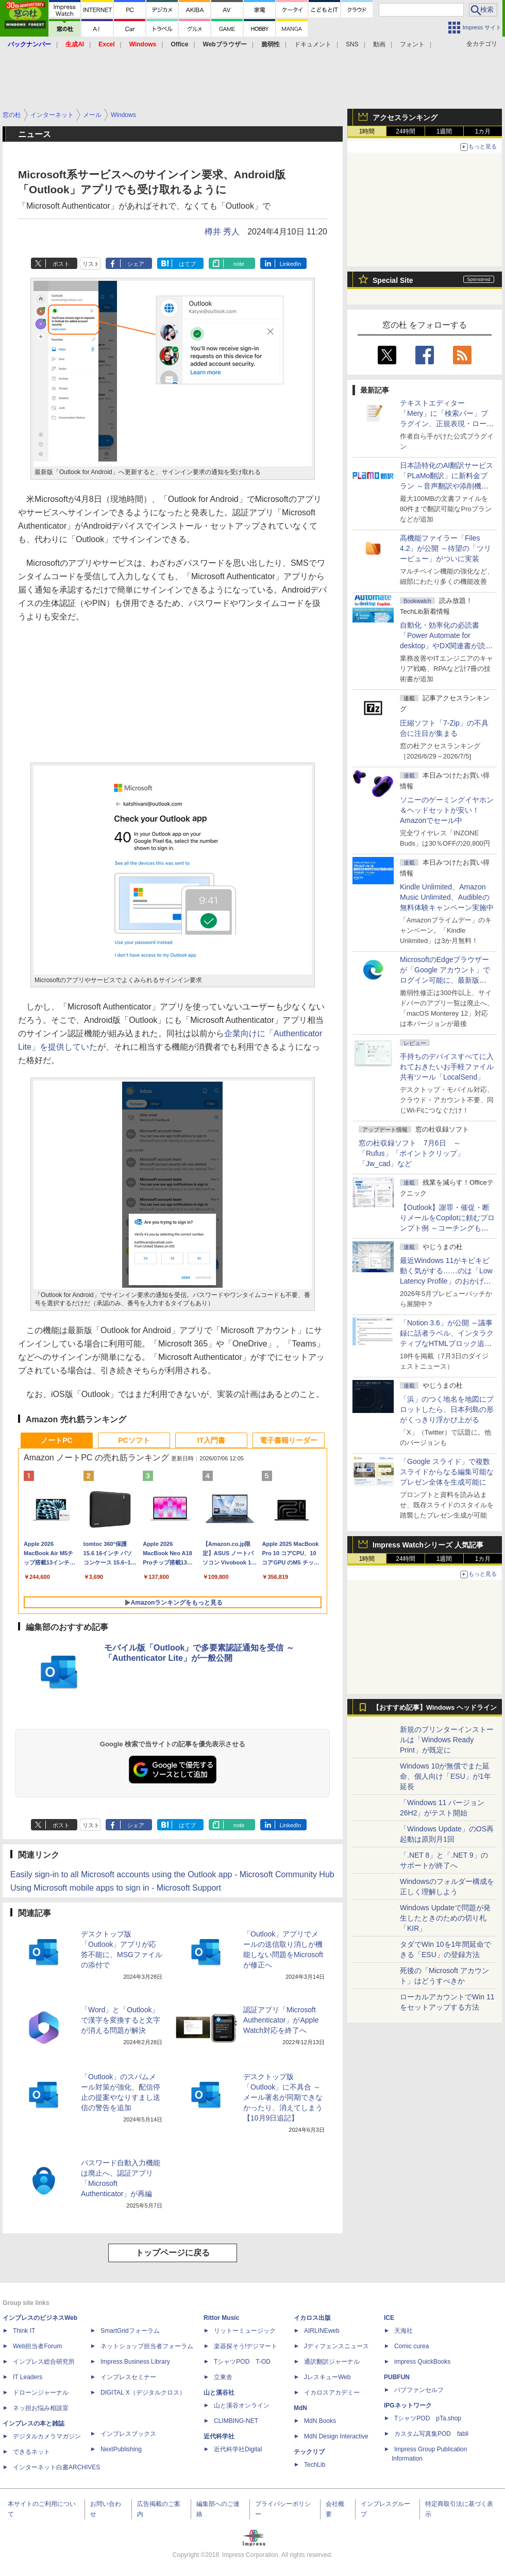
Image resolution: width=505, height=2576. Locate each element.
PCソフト (133, 1440)
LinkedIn (290, 264)
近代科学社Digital (238, 2449)
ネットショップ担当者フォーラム (146, 2346)
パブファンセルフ (419, 2390)
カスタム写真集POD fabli (431, 2433)
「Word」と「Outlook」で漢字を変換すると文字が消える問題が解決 (120, 2020)
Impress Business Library (135, 2361)
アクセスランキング (405, 117)
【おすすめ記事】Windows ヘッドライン (435, 1707)
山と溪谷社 (219, 2392)
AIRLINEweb (322, 2330)
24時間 (405, 131)
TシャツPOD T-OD (242, 2361)
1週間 (444, 131)
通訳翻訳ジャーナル (332, 2361)
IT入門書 (211, 1440)
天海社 (403, 2330)
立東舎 (223, 2377)
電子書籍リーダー (288, 1440)
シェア (135, 264)
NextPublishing (121, 2449)
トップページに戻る (173, 2252)
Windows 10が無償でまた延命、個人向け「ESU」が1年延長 (445, 1776)
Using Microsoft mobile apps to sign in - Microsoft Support (115, 1887)
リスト (90, 264)
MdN (300, 2408)
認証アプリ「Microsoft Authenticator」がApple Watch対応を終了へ (280, 2020)
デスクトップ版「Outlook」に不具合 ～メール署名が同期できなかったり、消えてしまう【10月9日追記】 (283, 2097)
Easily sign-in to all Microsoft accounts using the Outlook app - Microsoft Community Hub (172, 1874)
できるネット (31, 2451)
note (238, 264)
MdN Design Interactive (336, 2436)
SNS (352, 44)
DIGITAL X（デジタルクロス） (143, 2392)
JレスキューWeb (327, 2377)
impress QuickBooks (422, 2361)
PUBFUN (397, 2377)
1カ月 (483, 131)
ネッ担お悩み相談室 (41, 2408)
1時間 (367, 131)
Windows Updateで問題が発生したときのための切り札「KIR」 (445, 1918)
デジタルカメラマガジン (47, 2436)
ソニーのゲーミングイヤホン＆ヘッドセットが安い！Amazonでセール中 (447, 810)
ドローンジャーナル (41, 2392)
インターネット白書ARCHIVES (56, 2467)
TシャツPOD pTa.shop (427, 2418)
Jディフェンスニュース (336, 2346)
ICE (389, 2317)
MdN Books (320, 2421)
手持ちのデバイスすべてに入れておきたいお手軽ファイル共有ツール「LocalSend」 (447, 1066)
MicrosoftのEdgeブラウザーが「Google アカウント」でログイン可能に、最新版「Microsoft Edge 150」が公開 (445, 980)
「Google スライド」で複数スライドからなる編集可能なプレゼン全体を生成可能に (447, 1471)
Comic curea (411, 2346)
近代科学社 (219, 2436)
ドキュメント (312, 44)
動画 (379, 44)
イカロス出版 (312, 2317)
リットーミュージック (245, 2330)
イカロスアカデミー (332, 2392)
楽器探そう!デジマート (245, 2346)
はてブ (187, 264)
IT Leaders (27, 2377)
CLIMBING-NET (236, 2421)
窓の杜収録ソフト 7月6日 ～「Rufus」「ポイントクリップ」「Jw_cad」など (411, 1153)
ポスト (61, 264)
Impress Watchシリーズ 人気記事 (428, 1545)
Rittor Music (221, 2317)
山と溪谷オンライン (242, 2405)
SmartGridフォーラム (130, 2330)
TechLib (314, 2464)
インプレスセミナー (128, 2377)
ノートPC (56, 1440)
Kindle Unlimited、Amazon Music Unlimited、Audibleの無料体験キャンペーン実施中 (447, 897)
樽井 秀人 (222, 231)
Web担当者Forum (37, 2346)
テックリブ (309, 2451)
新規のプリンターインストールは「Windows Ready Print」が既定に (447, 1739)
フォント (412, 44)
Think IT (24, 2330)
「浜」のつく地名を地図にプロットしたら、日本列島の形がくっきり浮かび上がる (447, 1409)
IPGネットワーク (408, 2405)
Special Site (393, 280)
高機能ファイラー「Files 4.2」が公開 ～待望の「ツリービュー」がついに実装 (445, 548)
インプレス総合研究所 (44, 2361)
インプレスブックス (128, 2433)
